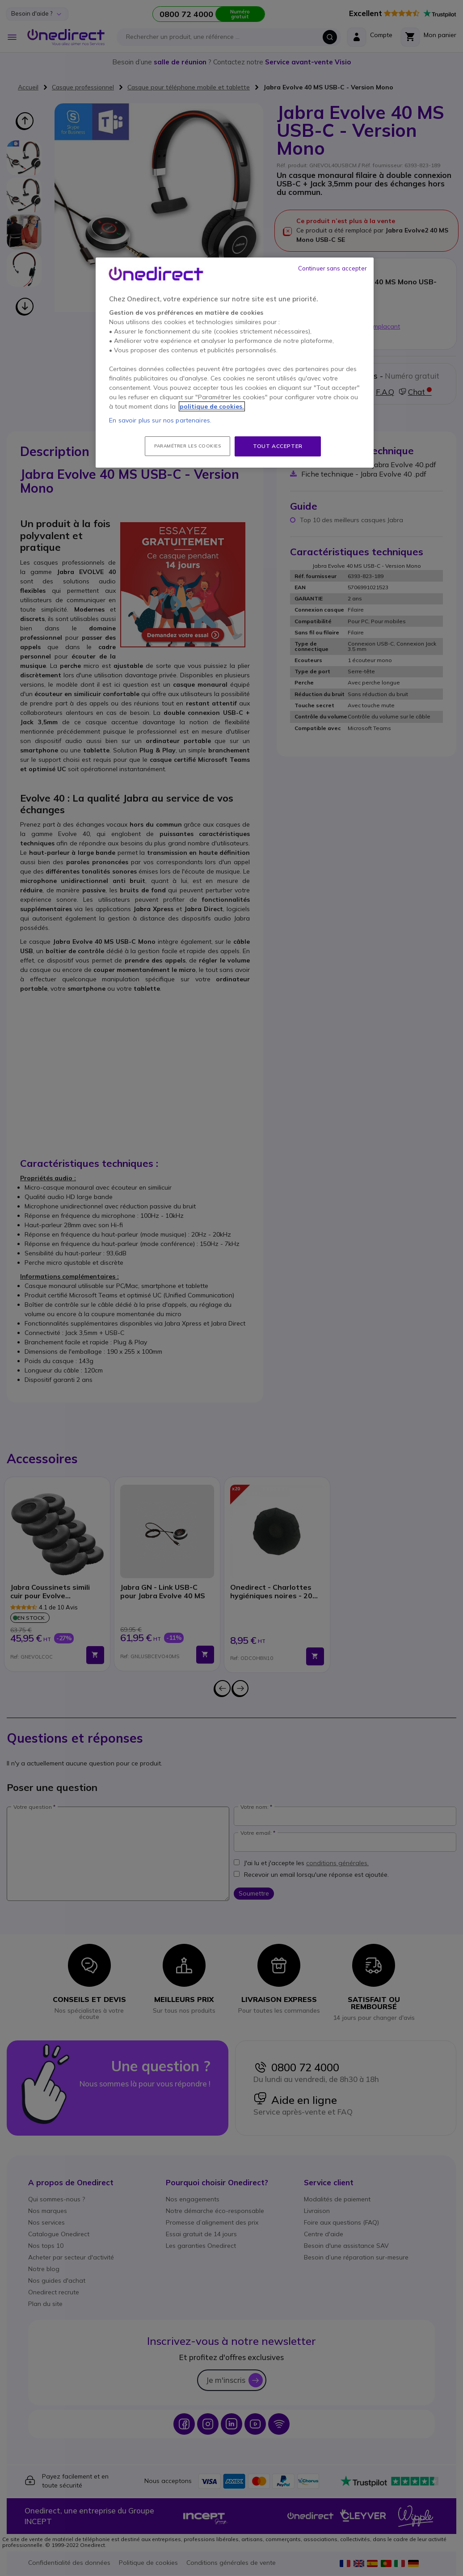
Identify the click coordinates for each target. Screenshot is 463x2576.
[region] (235, 363)
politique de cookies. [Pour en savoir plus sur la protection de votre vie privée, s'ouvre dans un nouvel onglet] (212, 406)
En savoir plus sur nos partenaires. (160, 420)
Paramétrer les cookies (187, 446)
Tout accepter (278, 446)
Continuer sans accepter (332, 268)
